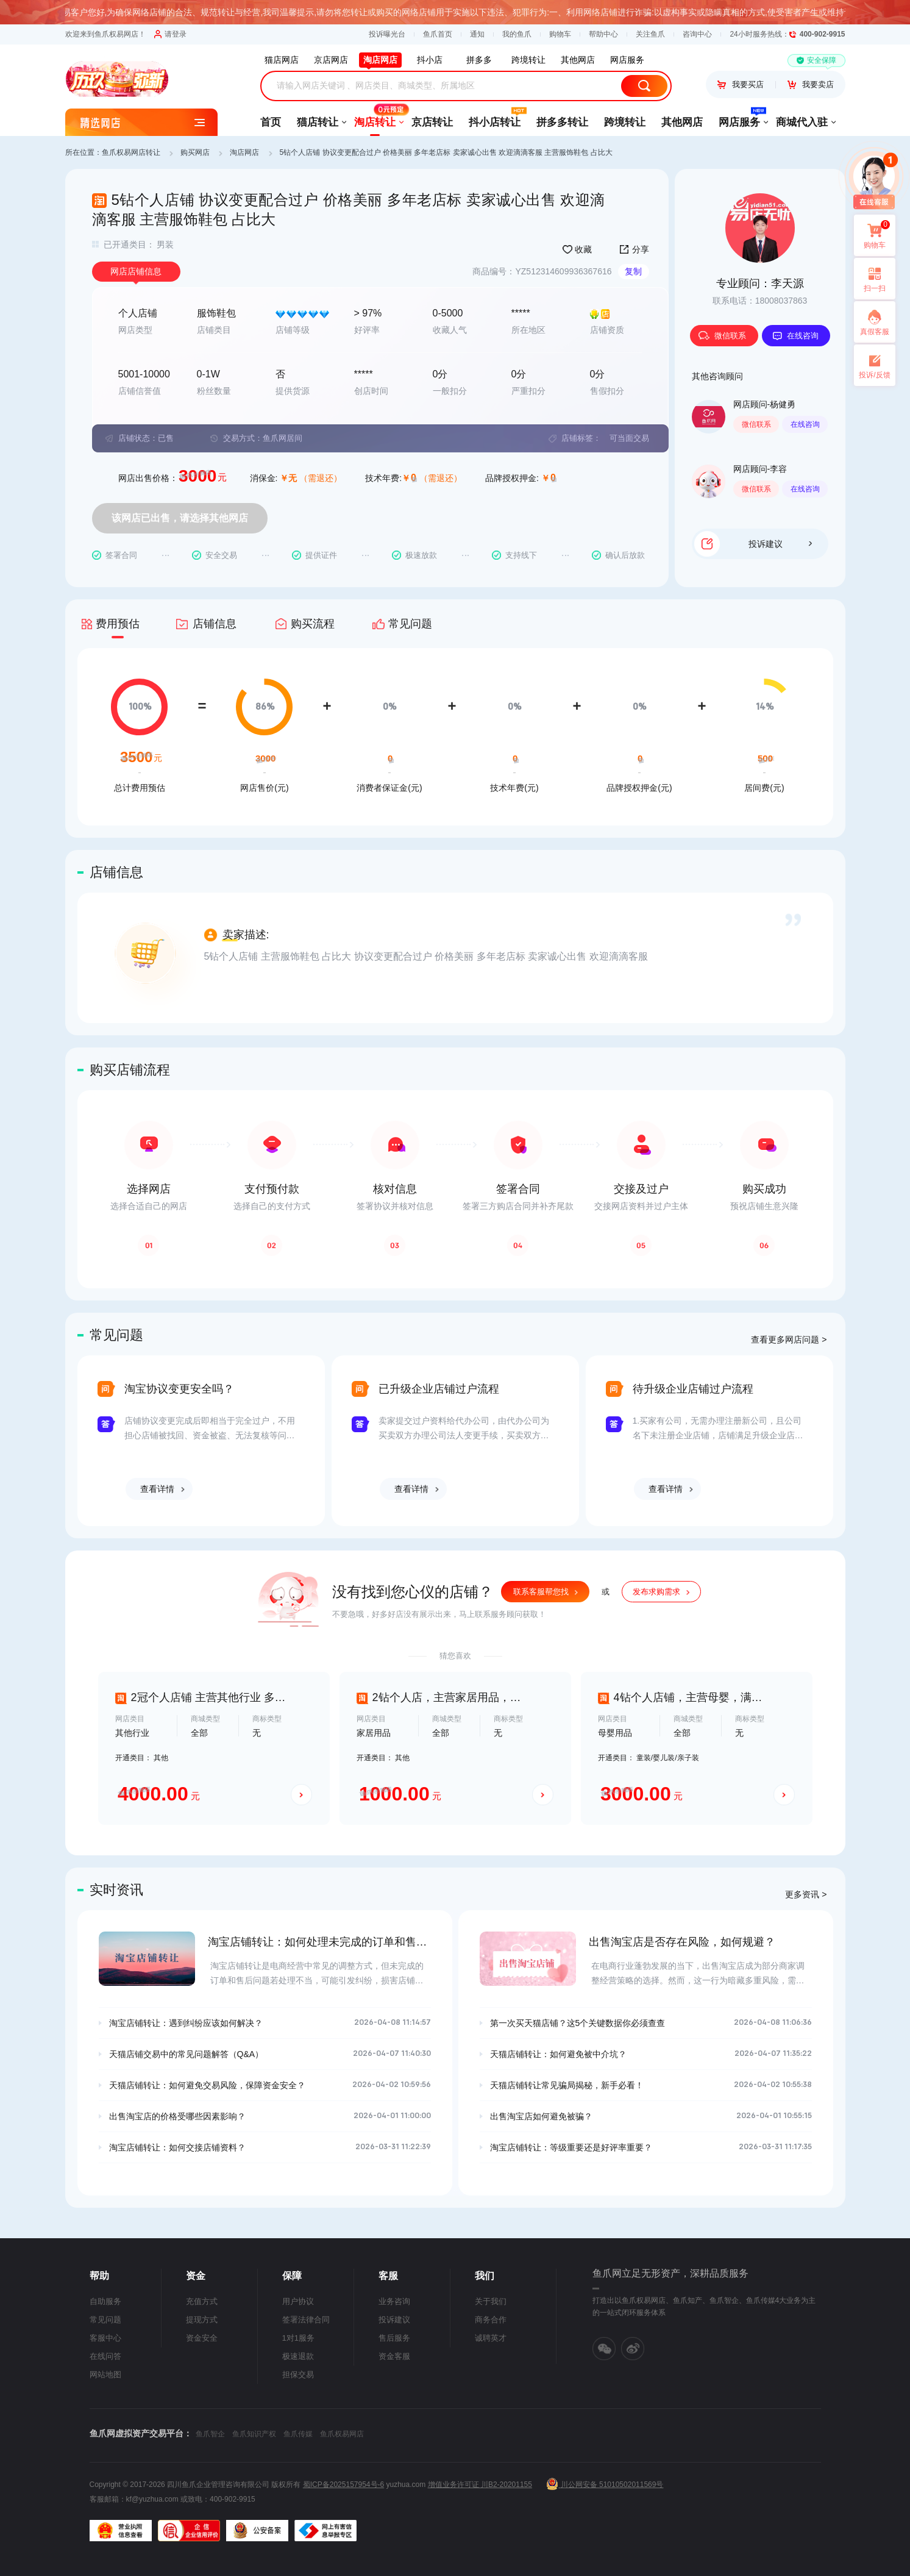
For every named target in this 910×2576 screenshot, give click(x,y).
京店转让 (432, 122)
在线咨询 (795, 336)
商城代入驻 (802, 122)
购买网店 (195, 152)
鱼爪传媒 (298, 2434)
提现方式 (202, 2319)
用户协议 (298, 2301)
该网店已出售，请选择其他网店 (180, 518)
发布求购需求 (656, 1591)
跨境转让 (624, 122)
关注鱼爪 (650, 34)
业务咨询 (394, 2301)
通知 (477, 34)
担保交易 (298, 2374)
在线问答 (105, 2356)
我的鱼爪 (516, 34)
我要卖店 (810, 84)
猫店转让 (317, 122)
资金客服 (394, 2356)
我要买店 (740, 84)
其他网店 (682, 122)
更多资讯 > (805, 1894)
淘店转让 (375, 118)
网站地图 (105, 2374)
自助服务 (105, 2301)
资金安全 (202, 2337)
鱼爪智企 (210, 2434)
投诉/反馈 (874, 375)
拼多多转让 (562, 122)
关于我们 (491, 2301)
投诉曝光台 (387, 34)
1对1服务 (298, 2337)
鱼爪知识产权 (254, 2434)
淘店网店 (244, 152)
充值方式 (202, 2301)
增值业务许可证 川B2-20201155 (480, 2484)
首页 (270, 122)
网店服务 (739, 118)
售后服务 (394, 2337)
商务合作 (491, 2319)
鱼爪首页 (437, 34)
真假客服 (874, 331)
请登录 (170, 34)
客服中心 (105, 2337)
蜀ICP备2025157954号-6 (343, 2484)
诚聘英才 (491, 2337)
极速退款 (298, 2356)
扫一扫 (870, 278)
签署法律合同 (306, 2319)
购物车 (560, 34)
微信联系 (722, 335)
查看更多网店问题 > (788, 1339)
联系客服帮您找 (541, 1591)
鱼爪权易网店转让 (131, 152)
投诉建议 (780, 544)
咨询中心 (697, 34)
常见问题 (105, 2319)
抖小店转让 (495, 118)
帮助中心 (603, 34)
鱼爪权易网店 (342, 2434)
